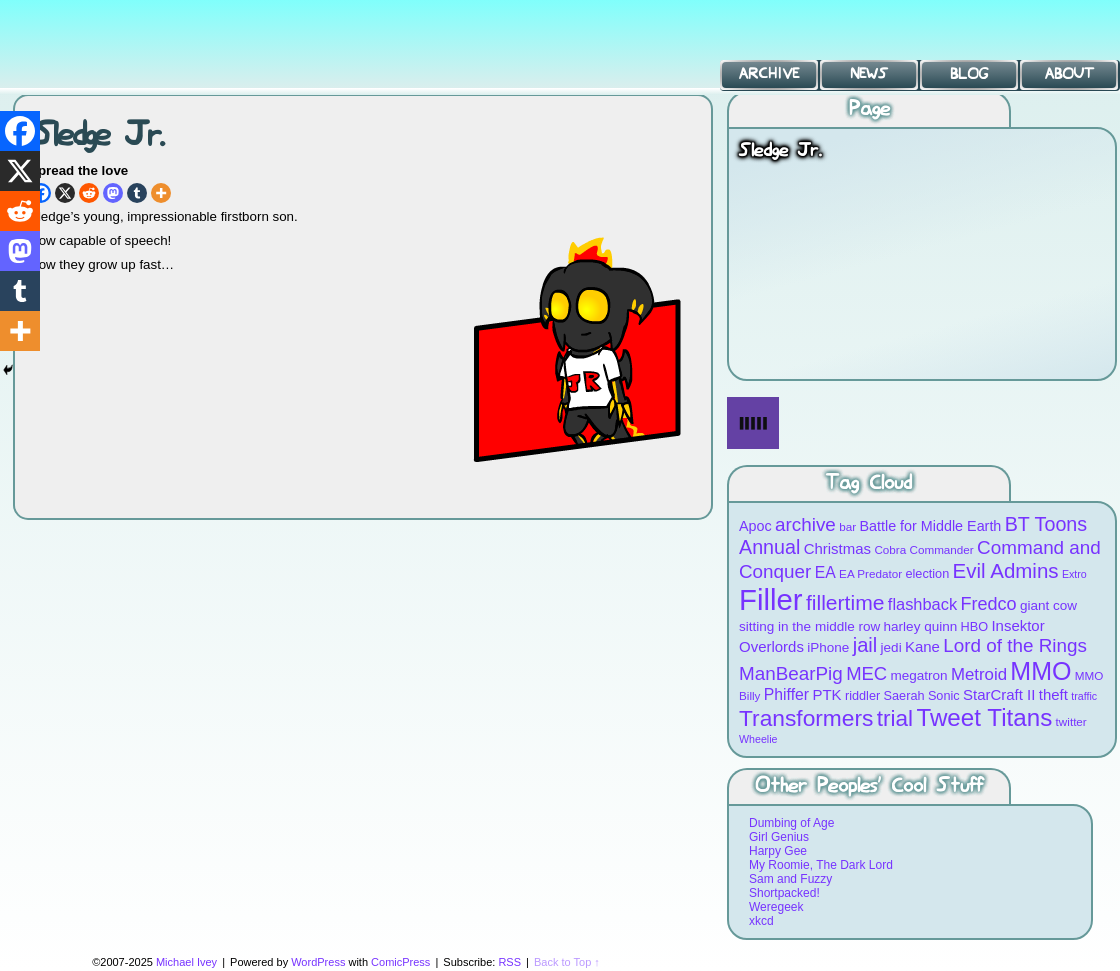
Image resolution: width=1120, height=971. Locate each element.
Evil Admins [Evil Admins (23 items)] (1006, 570)
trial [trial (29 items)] (895, 718)
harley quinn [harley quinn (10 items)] (921, 626)
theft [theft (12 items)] (1053, 694)
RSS (509, 962)
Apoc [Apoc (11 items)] (755, 526)
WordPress (318, 962)
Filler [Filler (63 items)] (771, 599)
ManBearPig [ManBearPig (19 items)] (791, 673)
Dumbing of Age (791, 823)
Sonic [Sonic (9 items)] (944, 695)
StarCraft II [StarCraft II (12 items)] (999, 694)
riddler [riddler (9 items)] (862, 695)
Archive (769, 74)
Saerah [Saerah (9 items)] (904, 695)
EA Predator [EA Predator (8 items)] (870, 573)
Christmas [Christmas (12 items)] (837, 548)
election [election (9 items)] (927, 573)
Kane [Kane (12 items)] (922, 646)
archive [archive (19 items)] (805, 524)
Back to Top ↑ (567, 962)
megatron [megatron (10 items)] (919, 675)
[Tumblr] (137, 193)
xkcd (761, 921)
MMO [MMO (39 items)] (1040, 671)
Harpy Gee (778, 851)
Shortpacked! (784, 893)
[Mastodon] (113, 193)
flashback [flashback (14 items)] (922, 604)
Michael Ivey (186, 962)
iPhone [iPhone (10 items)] (828, 647)
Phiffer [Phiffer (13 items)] (786, 694)
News (869, 74)
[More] (161, 193)
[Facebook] (20, 131)
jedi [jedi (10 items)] (891, 647)
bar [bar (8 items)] (847, 526)
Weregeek (776, 907)
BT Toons (150, 44)
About (1069, 74)
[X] (65, 193)
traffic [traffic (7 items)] (1084, 696)
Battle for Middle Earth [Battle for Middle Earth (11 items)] (930, 526)
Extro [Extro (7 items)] (1074, 574)
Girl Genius (779, 837)
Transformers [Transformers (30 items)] (806, 718)
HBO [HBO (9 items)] (975, 626)
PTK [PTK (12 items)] (826, 694)
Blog (969, 74)
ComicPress (400, 962)
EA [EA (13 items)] (825, 572)
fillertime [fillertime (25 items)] (845, 602)
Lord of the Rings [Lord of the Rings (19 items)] (1015, 645)
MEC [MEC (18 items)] (866, 673)
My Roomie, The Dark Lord (821, 865)
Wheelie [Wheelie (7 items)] (758, 739)
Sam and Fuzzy (790, 879)
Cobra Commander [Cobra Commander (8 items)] (923, 549)
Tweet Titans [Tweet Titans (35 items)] (984, 717)
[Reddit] (89, 193)
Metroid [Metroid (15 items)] (979, 674)
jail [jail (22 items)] (865, 645)
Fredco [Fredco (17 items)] (988, 604)
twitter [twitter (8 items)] (1071, 721)
